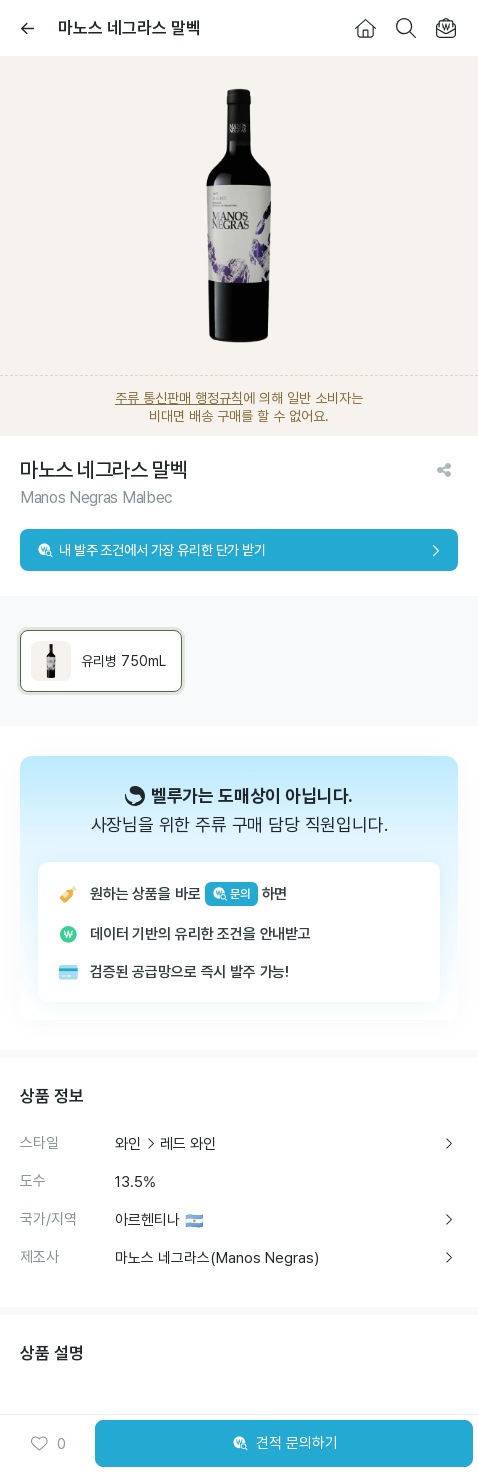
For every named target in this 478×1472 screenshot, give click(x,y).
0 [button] (47, 1444)
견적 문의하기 (284, 1444)
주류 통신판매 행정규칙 (179, 398)
